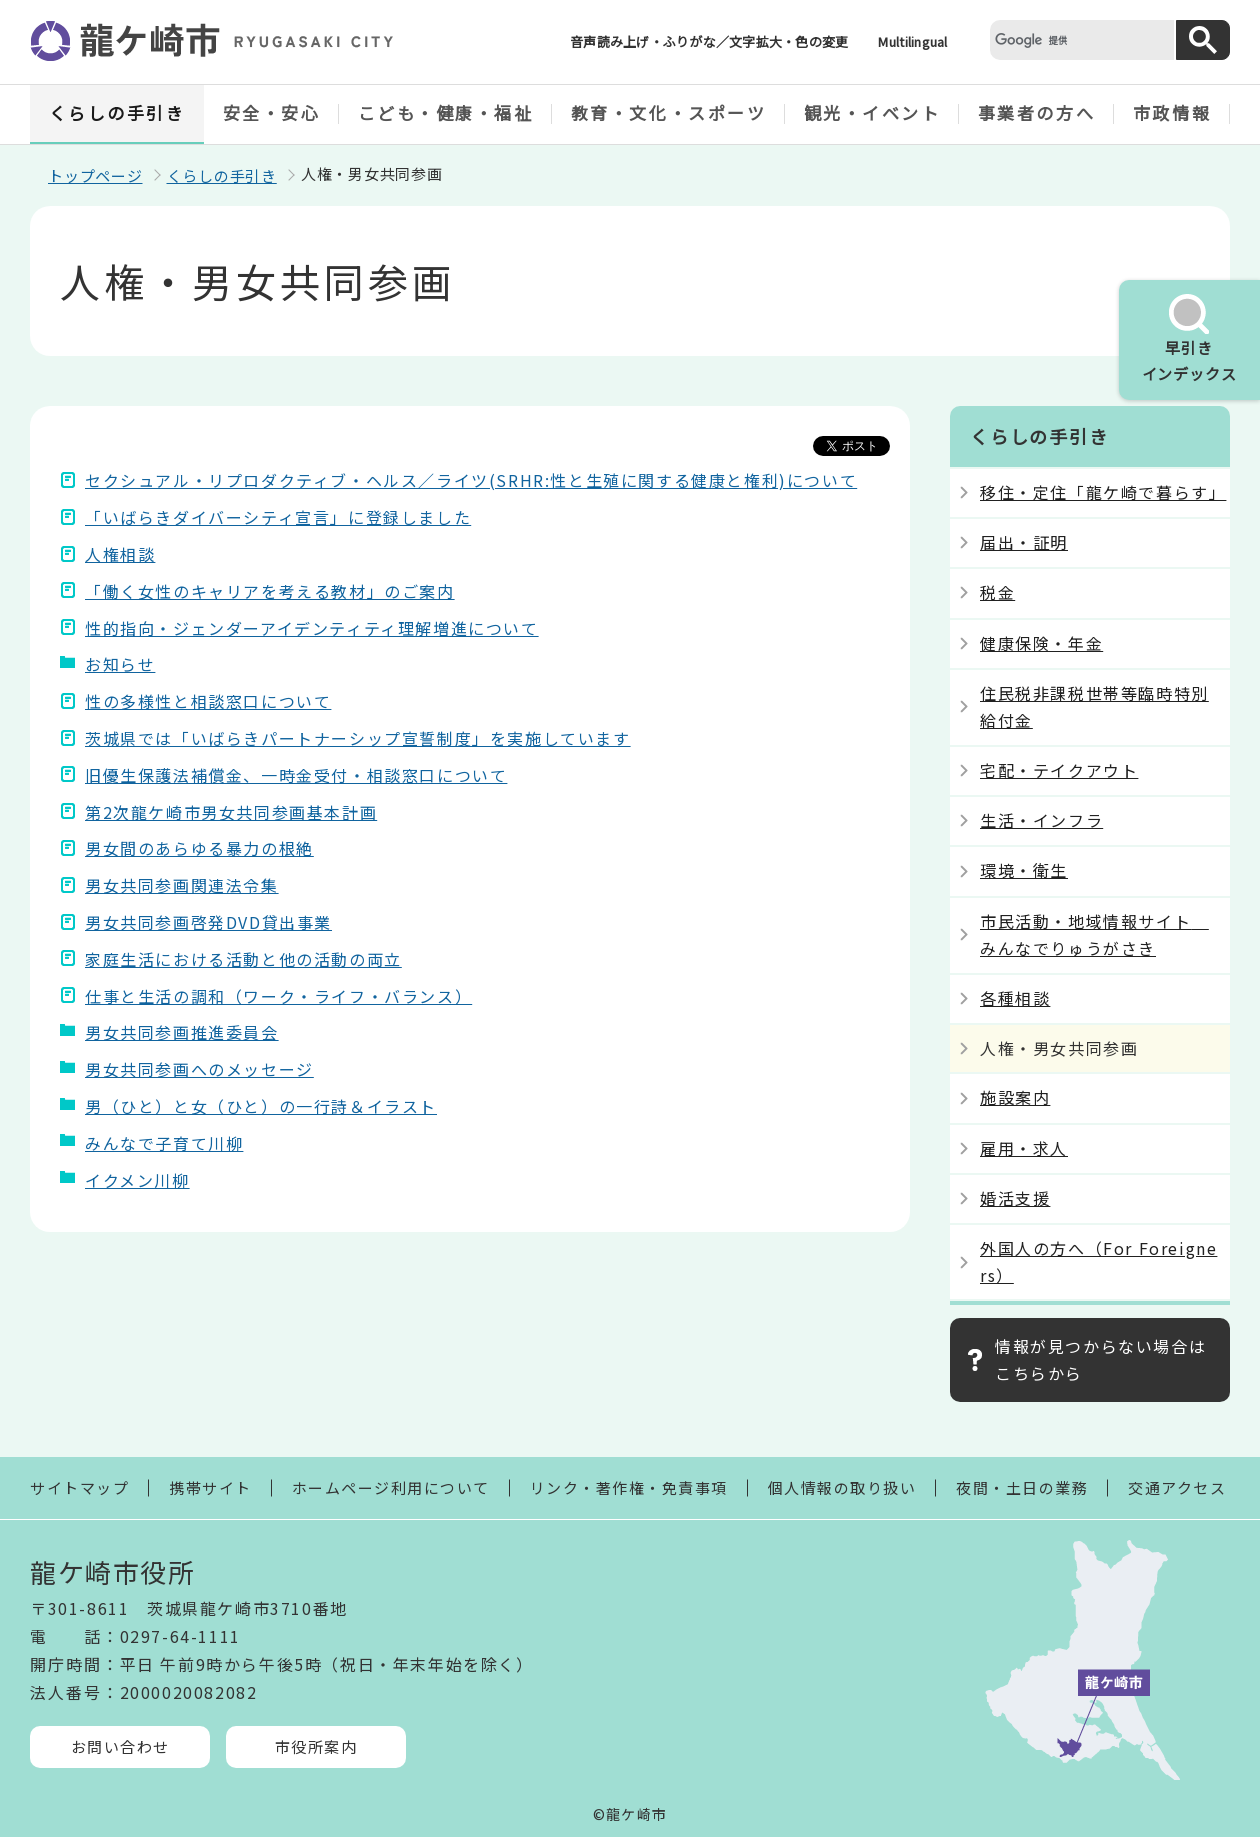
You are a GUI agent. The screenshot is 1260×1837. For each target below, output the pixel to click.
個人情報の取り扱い (842, 1487)
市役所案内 (316, 1746)
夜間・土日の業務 (1022, 1487)
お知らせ (120, 664)
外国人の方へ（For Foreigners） (1098, 1261)
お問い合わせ (120, 1746)
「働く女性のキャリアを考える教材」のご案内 (270, 591)
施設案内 (1015, 1097)
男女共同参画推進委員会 (182, 1032)
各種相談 (1015, 998)
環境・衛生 (1024, 870)
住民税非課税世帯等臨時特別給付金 (1094, 706)
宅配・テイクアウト (1059, 770)
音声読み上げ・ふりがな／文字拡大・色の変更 (709, 41)
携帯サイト (210, 1487)
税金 (997, 592)
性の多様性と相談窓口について (208, 701)
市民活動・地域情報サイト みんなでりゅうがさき (1094, 934)
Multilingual (912, 41)
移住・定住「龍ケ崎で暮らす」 (1103, 492)
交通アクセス (1177, 1487)
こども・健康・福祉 (446, 112)
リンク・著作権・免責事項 (629, 1487)
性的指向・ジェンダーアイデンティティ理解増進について (312, 628)
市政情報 (1172, 112)
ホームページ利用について (391, 1487)
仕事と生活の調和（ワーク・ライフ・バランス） (278, 996)
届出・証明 (1024, 542)
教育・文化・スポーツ (669, 112)
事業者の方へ (1036, 112)
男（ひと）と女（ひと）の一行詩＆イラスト (261, 1106)
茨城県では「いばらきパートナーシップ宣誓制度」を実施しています (358, 738)
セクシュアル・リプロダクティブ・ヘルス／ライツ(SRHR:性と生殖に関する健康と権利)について (471, 480)
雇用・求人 (1024, 1148)
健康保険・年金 (1041, 643)
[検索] (1080, 39)
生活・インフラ (1041, 820)
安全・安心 (272, 112)
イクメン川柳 (137, 1180)
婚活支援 (1015, 1198)
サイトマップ (79, 1487)
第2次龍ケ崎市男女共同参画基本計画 (231, 812)
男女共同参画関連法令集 (182, 885)
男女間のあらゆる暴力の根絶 (199, 848)
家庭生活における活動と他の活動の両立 (243, 959)
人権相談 (120, 554)
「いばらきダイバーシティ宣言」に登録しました (278, 517)
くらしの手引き (117, 112)
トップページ (95, 175)
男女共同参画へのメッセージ (199, 1069)
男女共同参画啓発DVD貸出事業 (208, 922)
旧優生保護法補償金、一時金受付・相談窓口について (296, 775)
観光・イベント (872, 112)
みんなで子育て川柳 (164, 1143)
